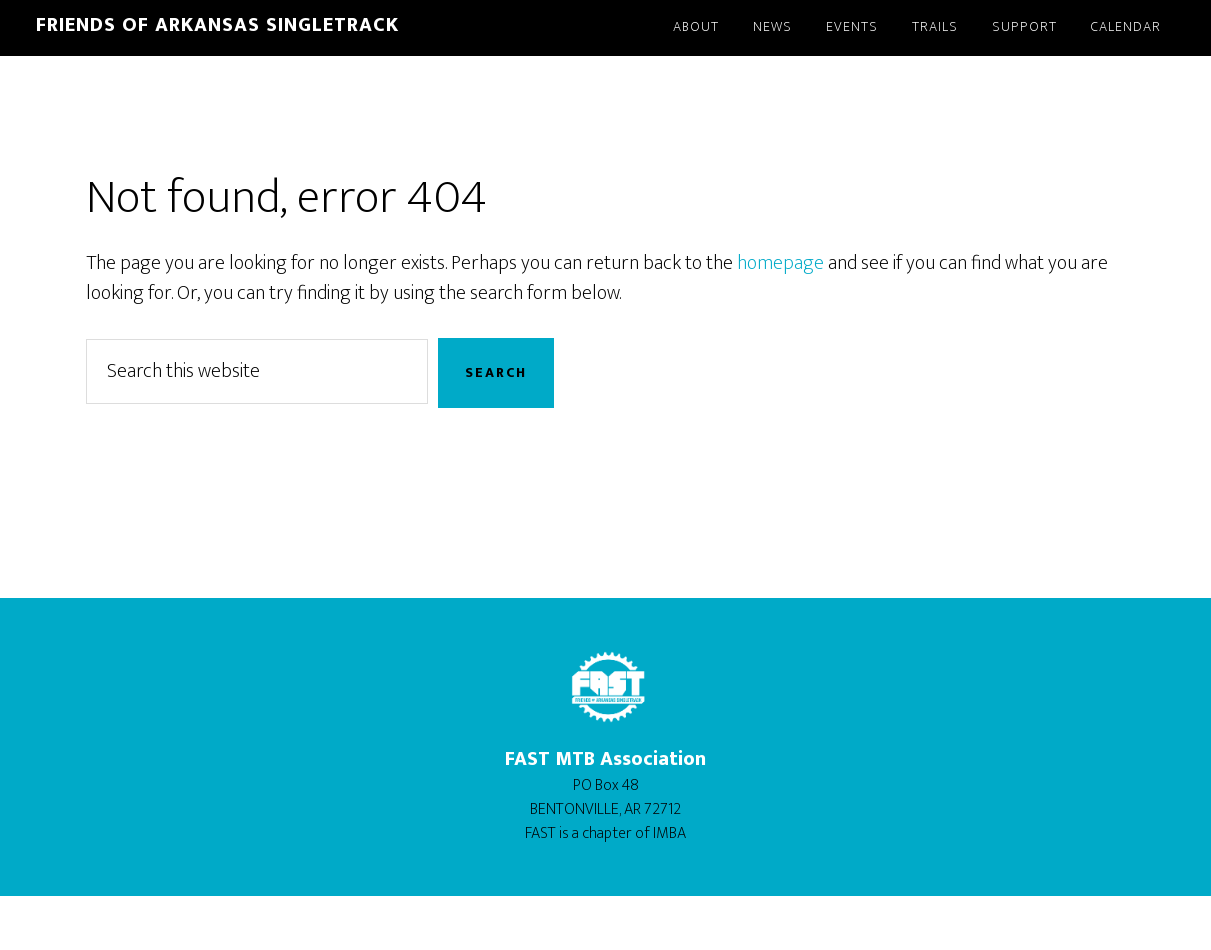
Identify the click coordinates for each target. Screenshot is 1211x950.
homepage (780, 263)
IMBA (669, 833)
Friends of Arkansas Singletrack (217, 25)
